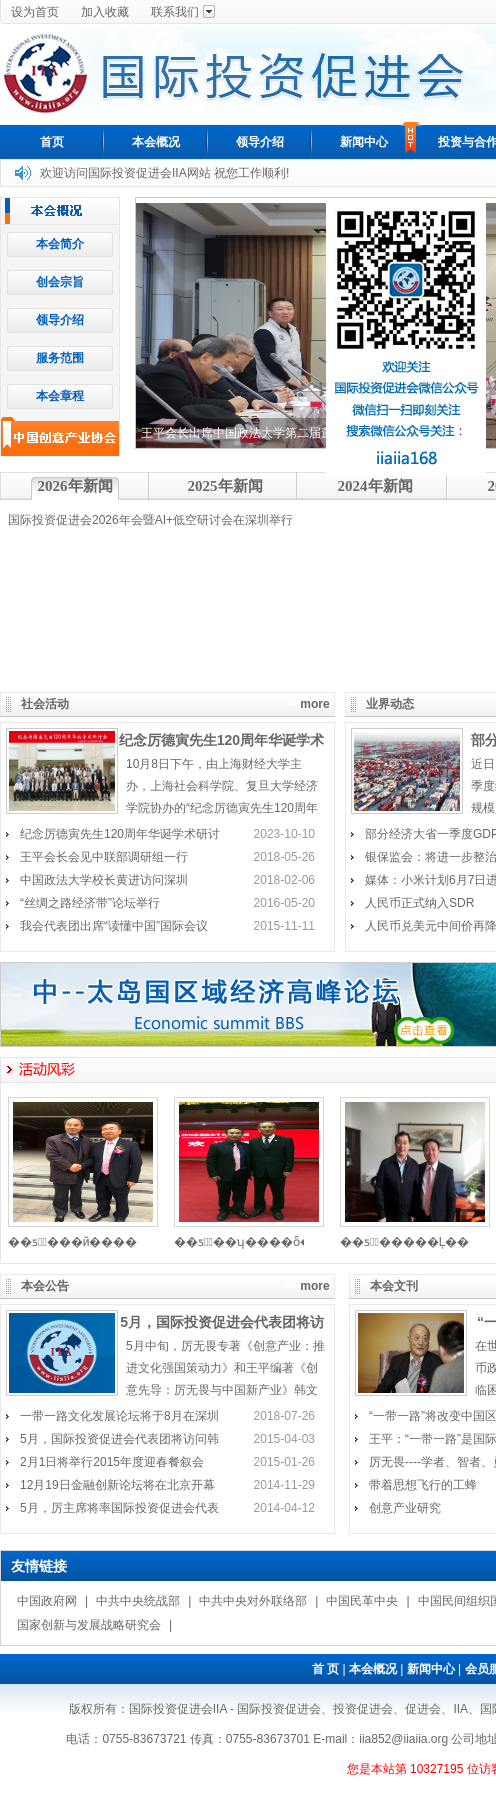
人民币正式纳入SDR (419, 903)
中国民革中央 (362, 1601)
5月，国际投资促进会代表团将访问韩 (119, 1439)
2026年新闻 (75, 486)
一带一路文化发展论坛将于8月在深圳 (119, 1416)
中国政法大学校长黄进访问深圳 (104, 880)
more (314, 704)
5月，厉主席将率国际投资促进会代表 (119, 1508)
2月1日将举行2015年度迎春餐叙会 (112, 1462)
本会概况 (156, 142)
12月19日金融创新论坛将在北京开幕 (117, 1485)
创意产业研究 (405, 1508)
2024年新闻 (375, 486)
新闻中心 (364, 142)
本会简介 (60, 244)
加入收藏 (105, 12)
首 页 (325, 1669)
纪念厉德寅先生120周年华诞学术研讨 (120, 834)
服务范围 (60, 358)
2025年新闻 (225, 486)
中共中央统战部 (138, 1601)
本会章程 (60, 396)
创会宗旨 (60, 282)
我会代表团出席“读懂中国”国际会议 (114, 926)
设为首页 (35, 12)
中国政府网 (47, 1601)
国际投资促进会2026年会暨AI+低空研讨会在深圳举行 (150, 520)
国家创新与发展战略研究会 (89, 1625)
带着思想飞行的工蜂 (423, 1485)
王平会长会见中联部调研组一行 (104, 857)
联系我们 (175, 12)
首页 (52, 142)
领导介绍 (260, 142)
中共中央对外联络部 (253, 1601)
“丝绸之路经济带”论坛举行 (90, 903)
